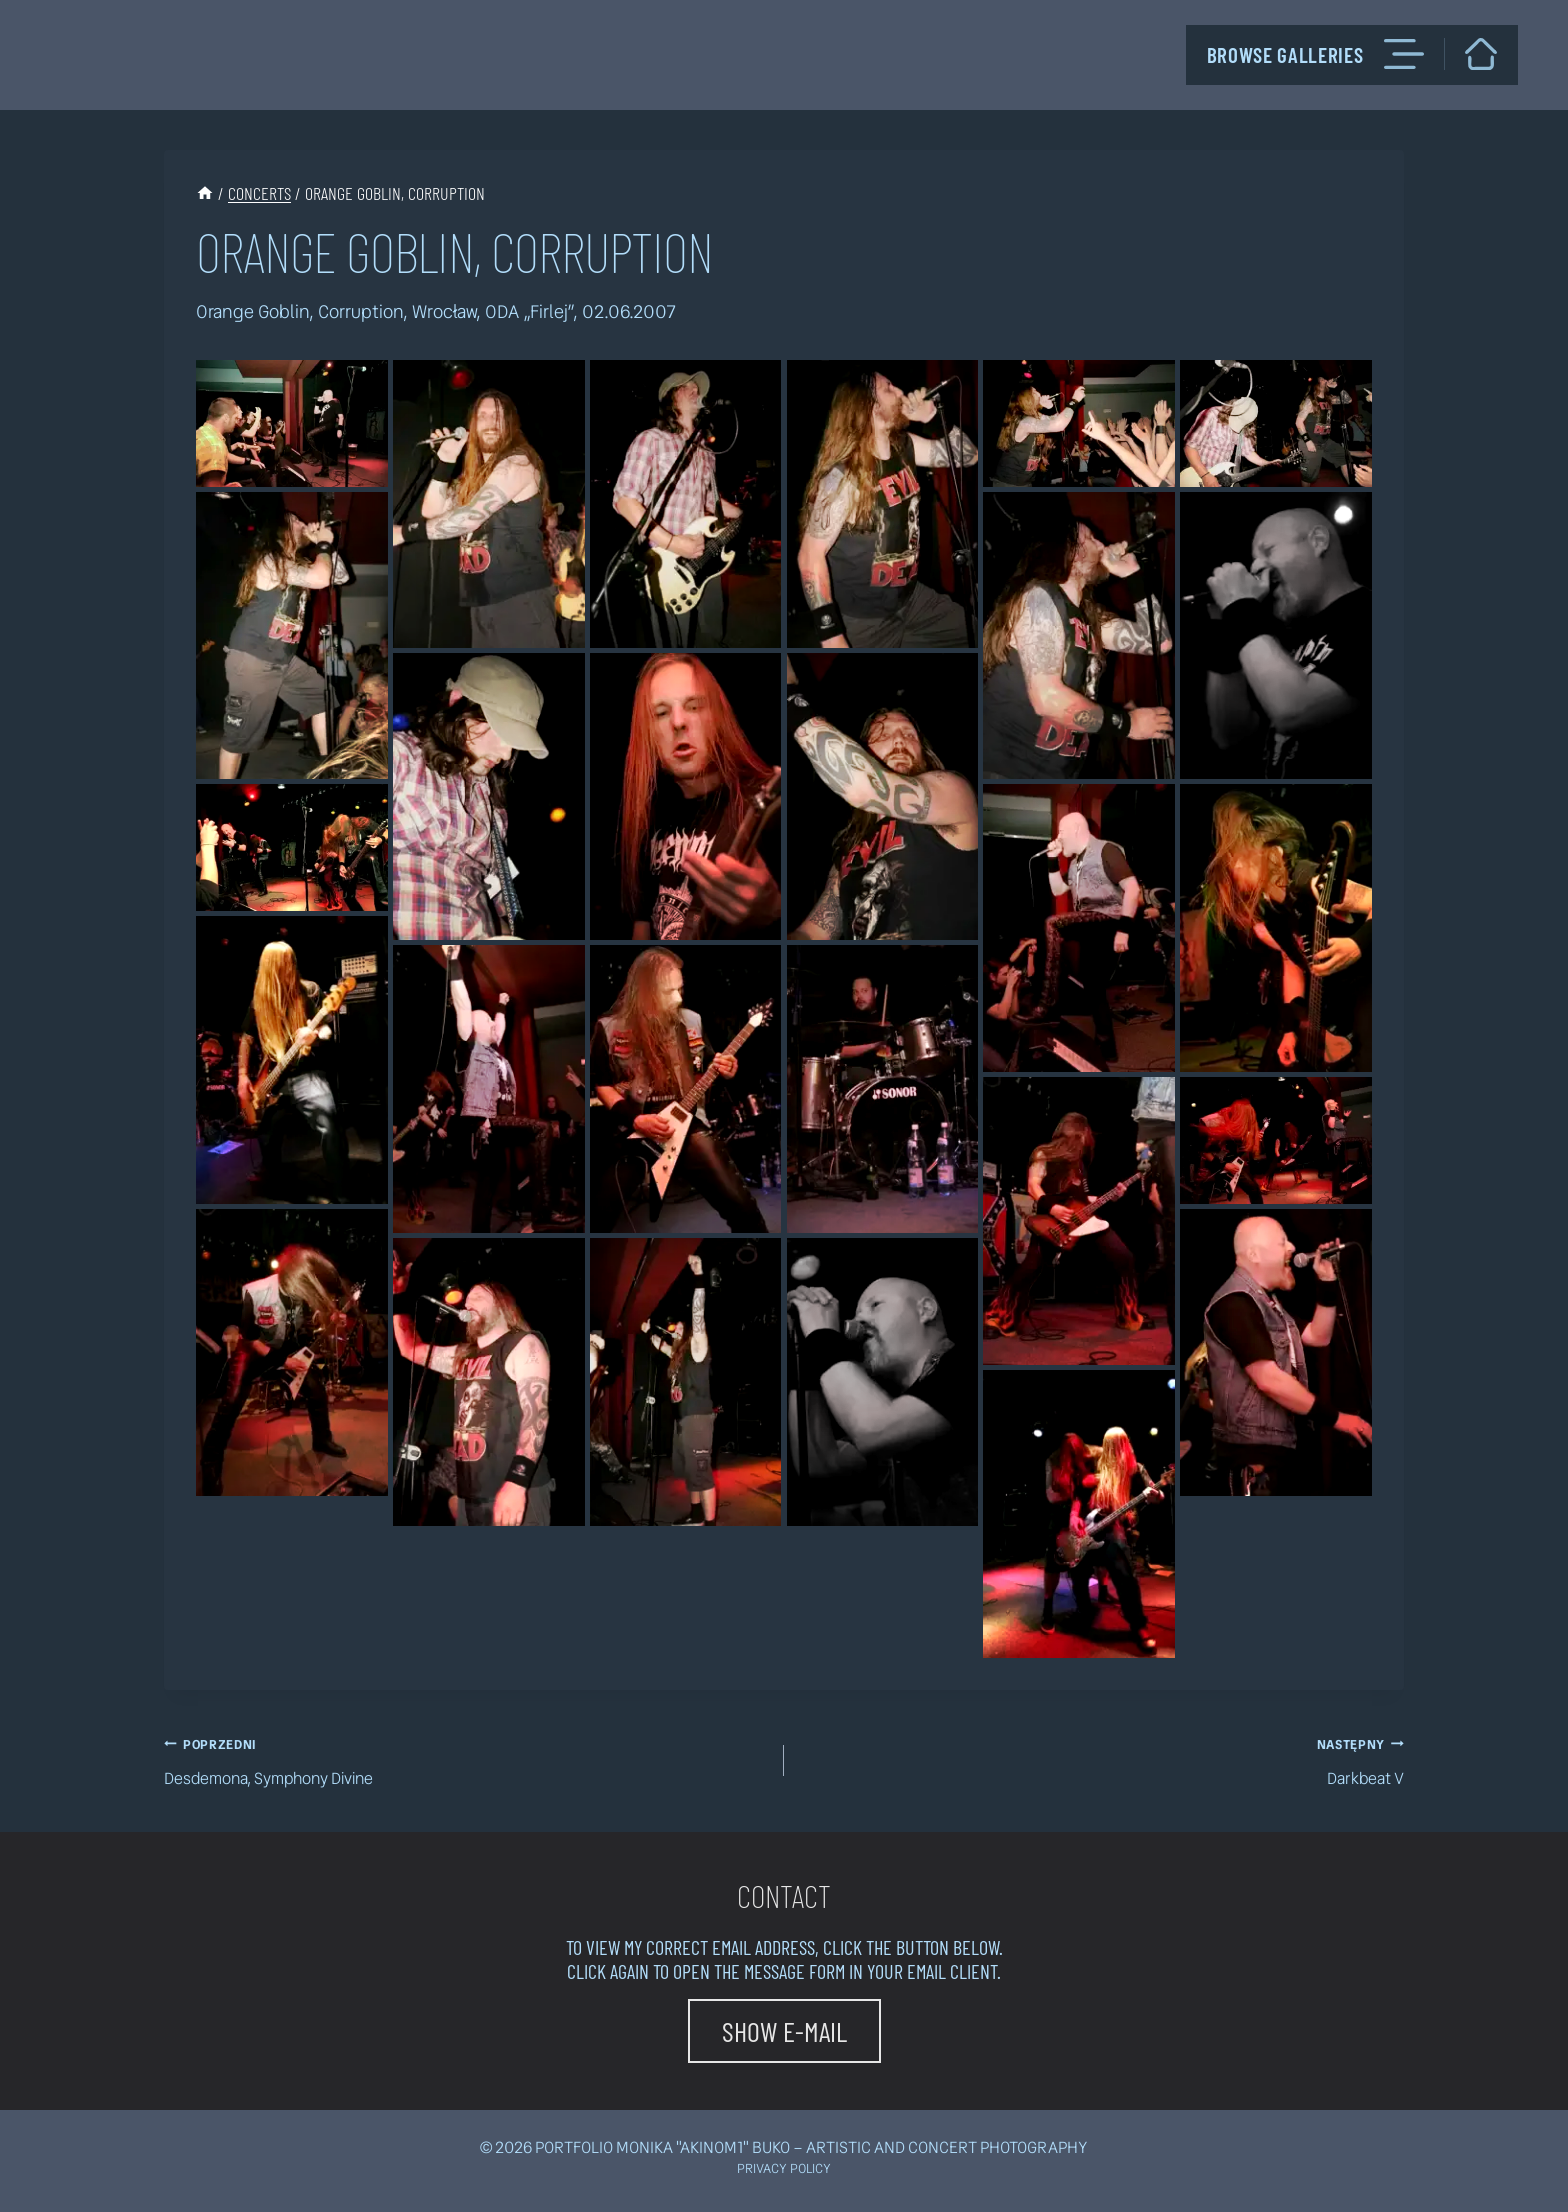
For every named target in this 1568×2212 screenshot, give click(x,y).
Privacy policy (784, 2168)
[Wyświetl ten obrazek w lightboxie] (292, 423)
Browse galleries (1315, 54)
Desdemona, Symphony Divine (466, 1760)
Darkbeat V (1102, 1760)
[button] (784, 2031)
